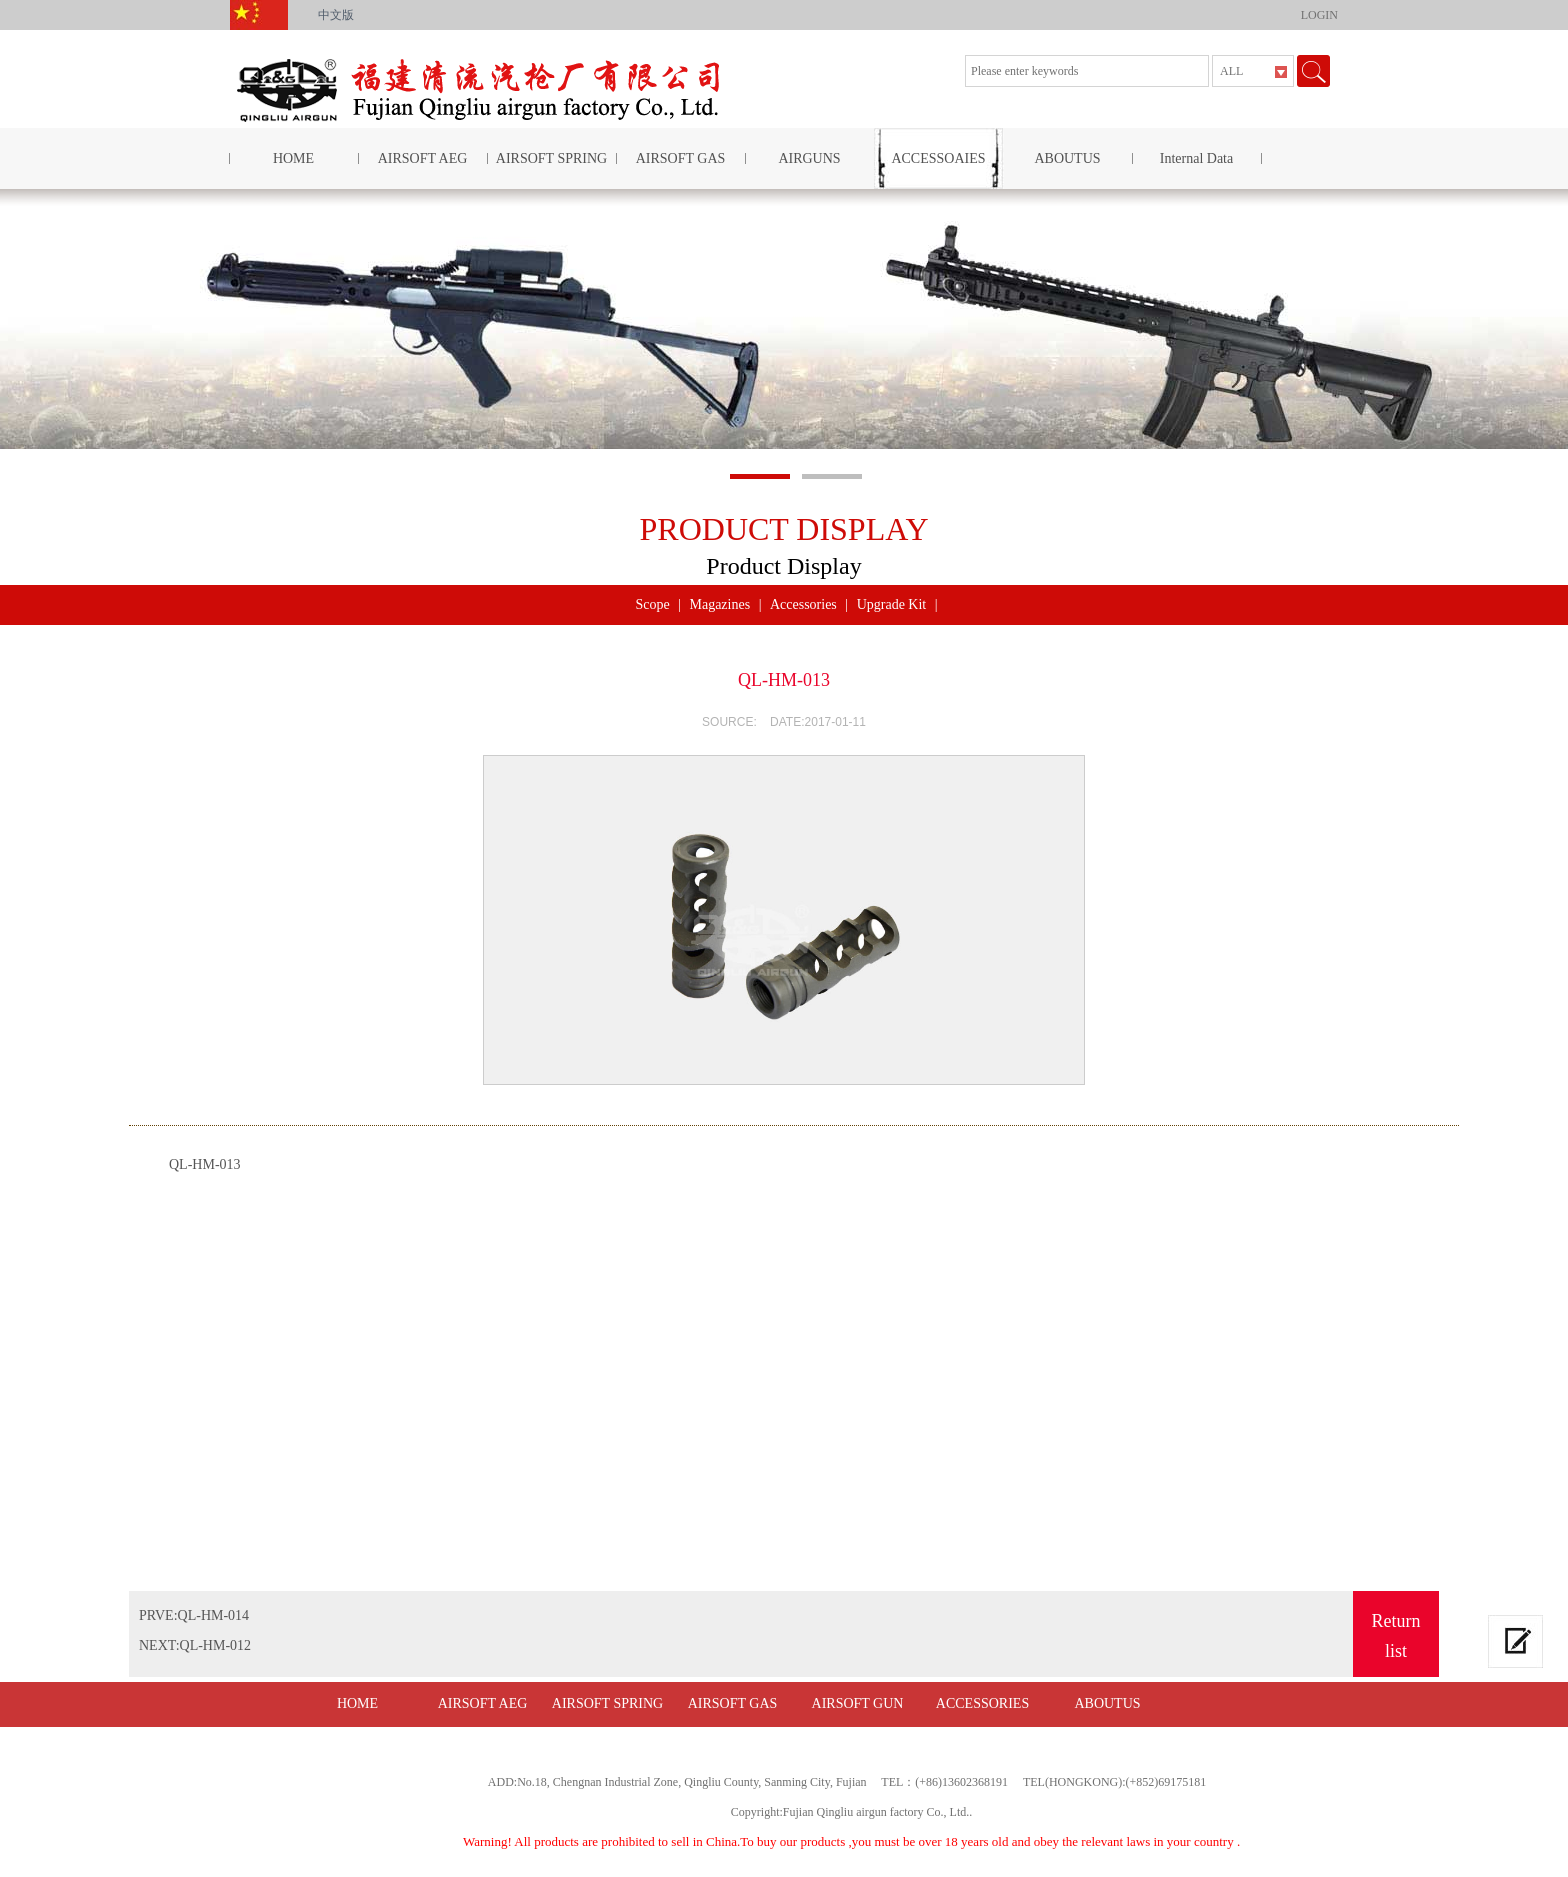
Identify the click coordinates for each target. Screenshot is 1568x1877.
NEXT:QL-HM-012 (195, 1645)
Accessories (803, 604)
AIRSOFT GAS (681, 158)
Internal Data (1196, 158)
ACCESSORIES (982, 1703)
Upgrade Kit (892, 604)
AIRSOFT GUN (858, 1703)
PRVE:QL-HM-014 (194, 1615)
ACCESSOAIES (938, 158)
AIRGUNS (809, 158)
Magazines (719, 604)
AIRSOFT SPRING (551, 158)
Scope (652, 604)
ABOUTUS (1067, 158)
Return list (1396, 1636)
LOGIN (1319, 15)
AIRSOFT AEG (423, 158)
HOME (293, 158)
